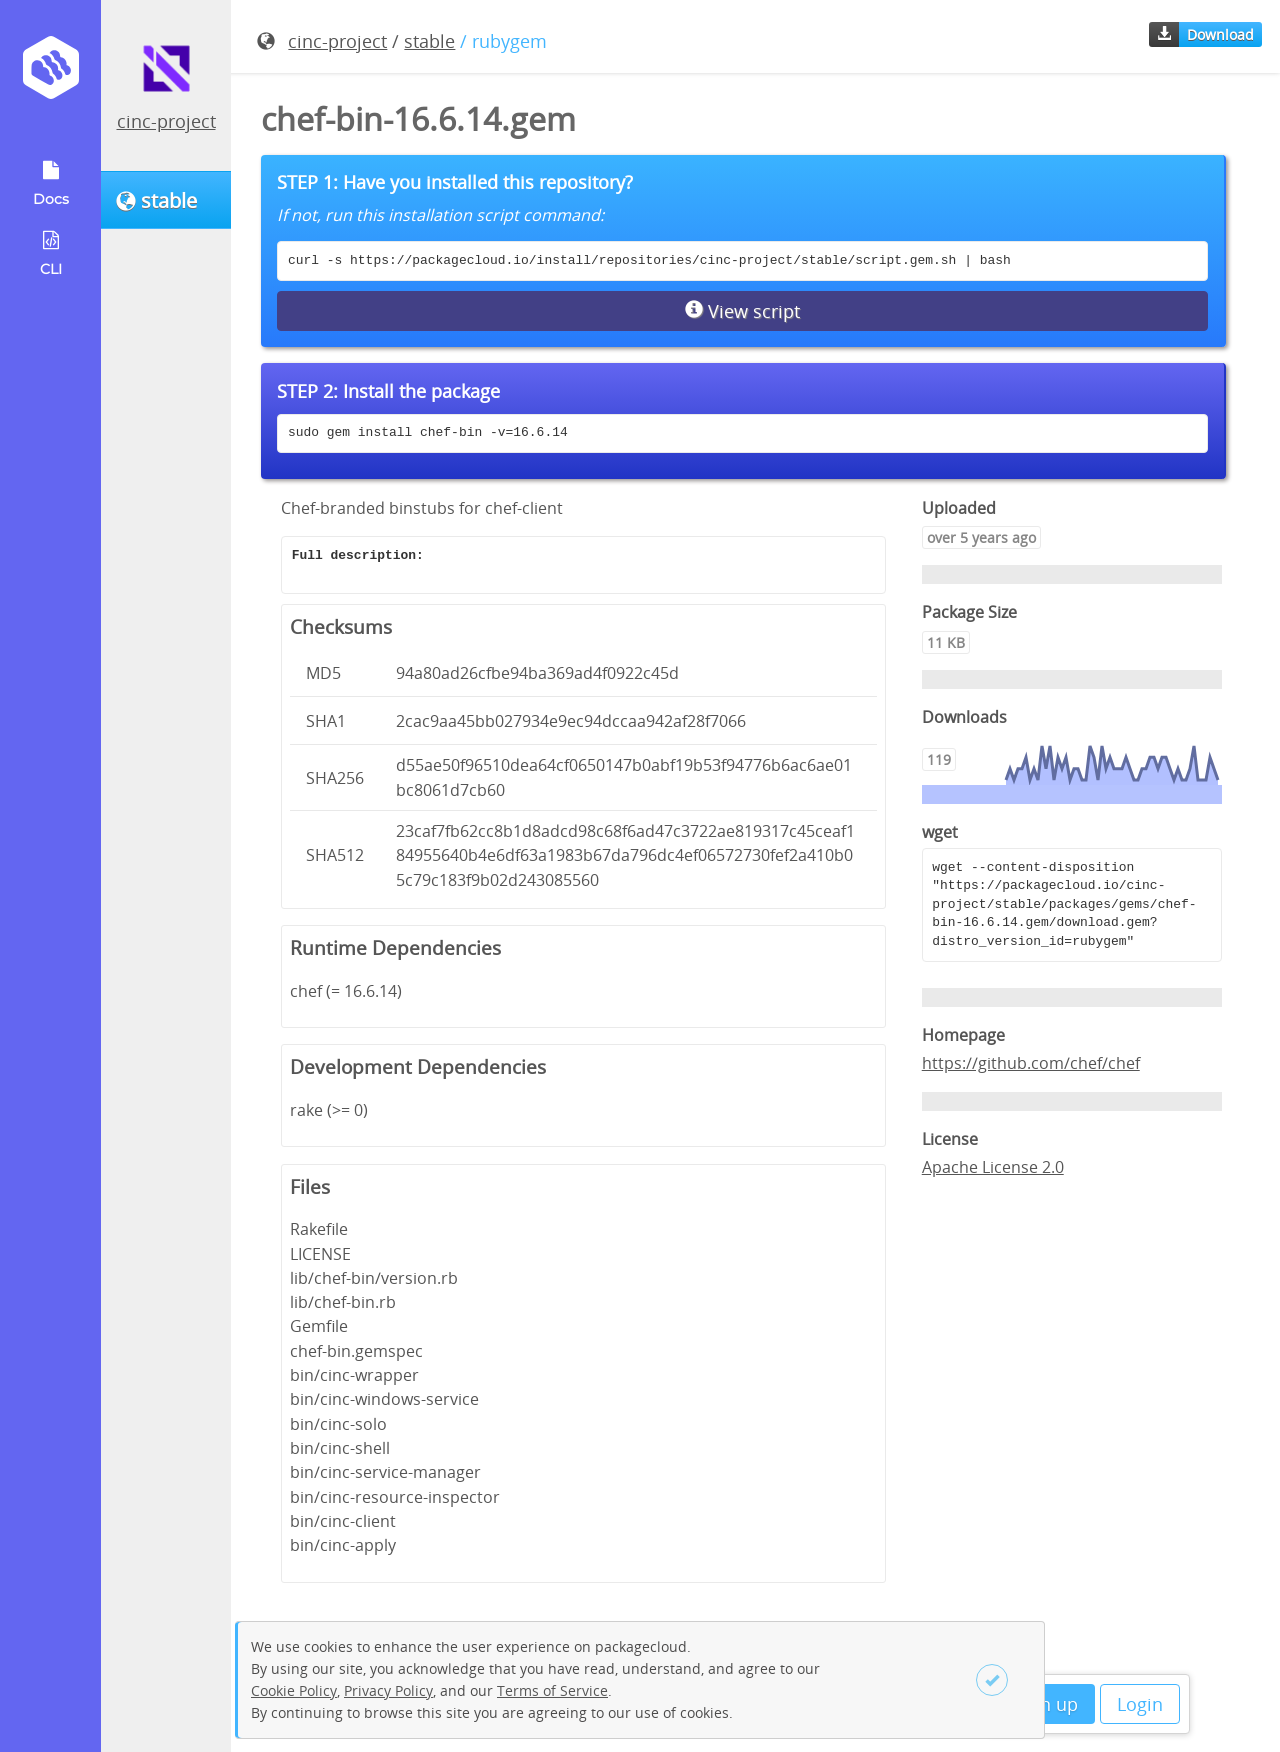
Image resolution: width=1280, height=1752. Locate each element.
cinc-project (166, 121)
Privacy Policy (388, 1690)
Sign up (1046, 1704)
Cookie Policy (294, 1690)
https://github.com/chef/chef (1031, 1063)
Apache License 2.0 (993, 1167)
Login (1140, 1704)
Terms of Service (552, 1690)
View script (742, 311)
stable (429, 41)
